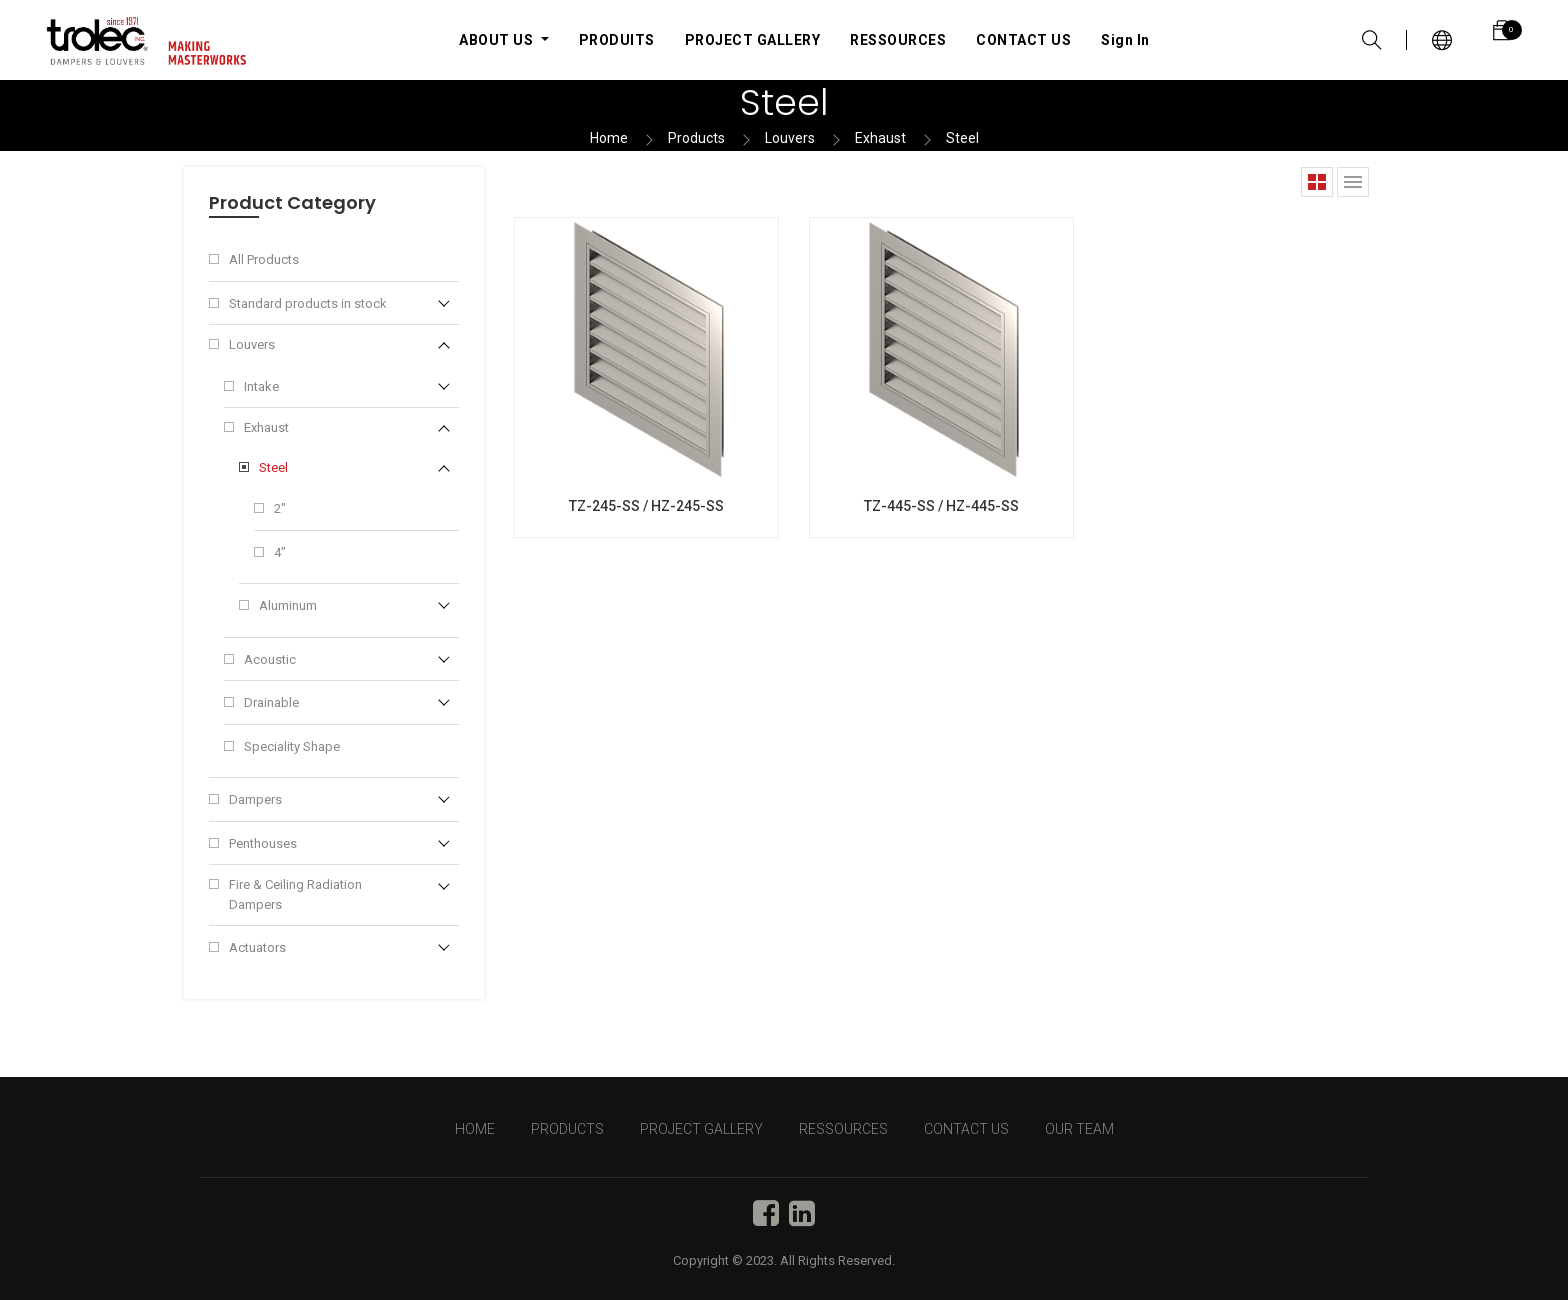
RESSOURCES (843, 1129)
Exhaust (880, 138)
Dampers (255, 799)
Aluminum (288, 605)
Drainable (271, 702)
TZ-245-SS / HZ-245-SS (646, 506)
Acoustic (270, 659)
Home (609, 138)
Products (696, 138)
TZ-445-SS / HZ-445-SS (941, 506)
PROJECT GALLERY (701, 1129)
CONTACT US (966, 1129)
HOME (475, 1129)
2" (280, 508)
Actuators (257, 947)
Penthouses (263, 843)
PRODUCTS (567, 1129)
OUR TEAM (1079, 1129)
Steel (962, 138)
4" (280, 552)
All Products (264, 259)
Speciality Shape (292, 746)
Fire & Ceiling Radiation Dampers (295, 894)
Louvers (790, 138)
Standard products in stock (308, 303)
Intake (261, 386)
